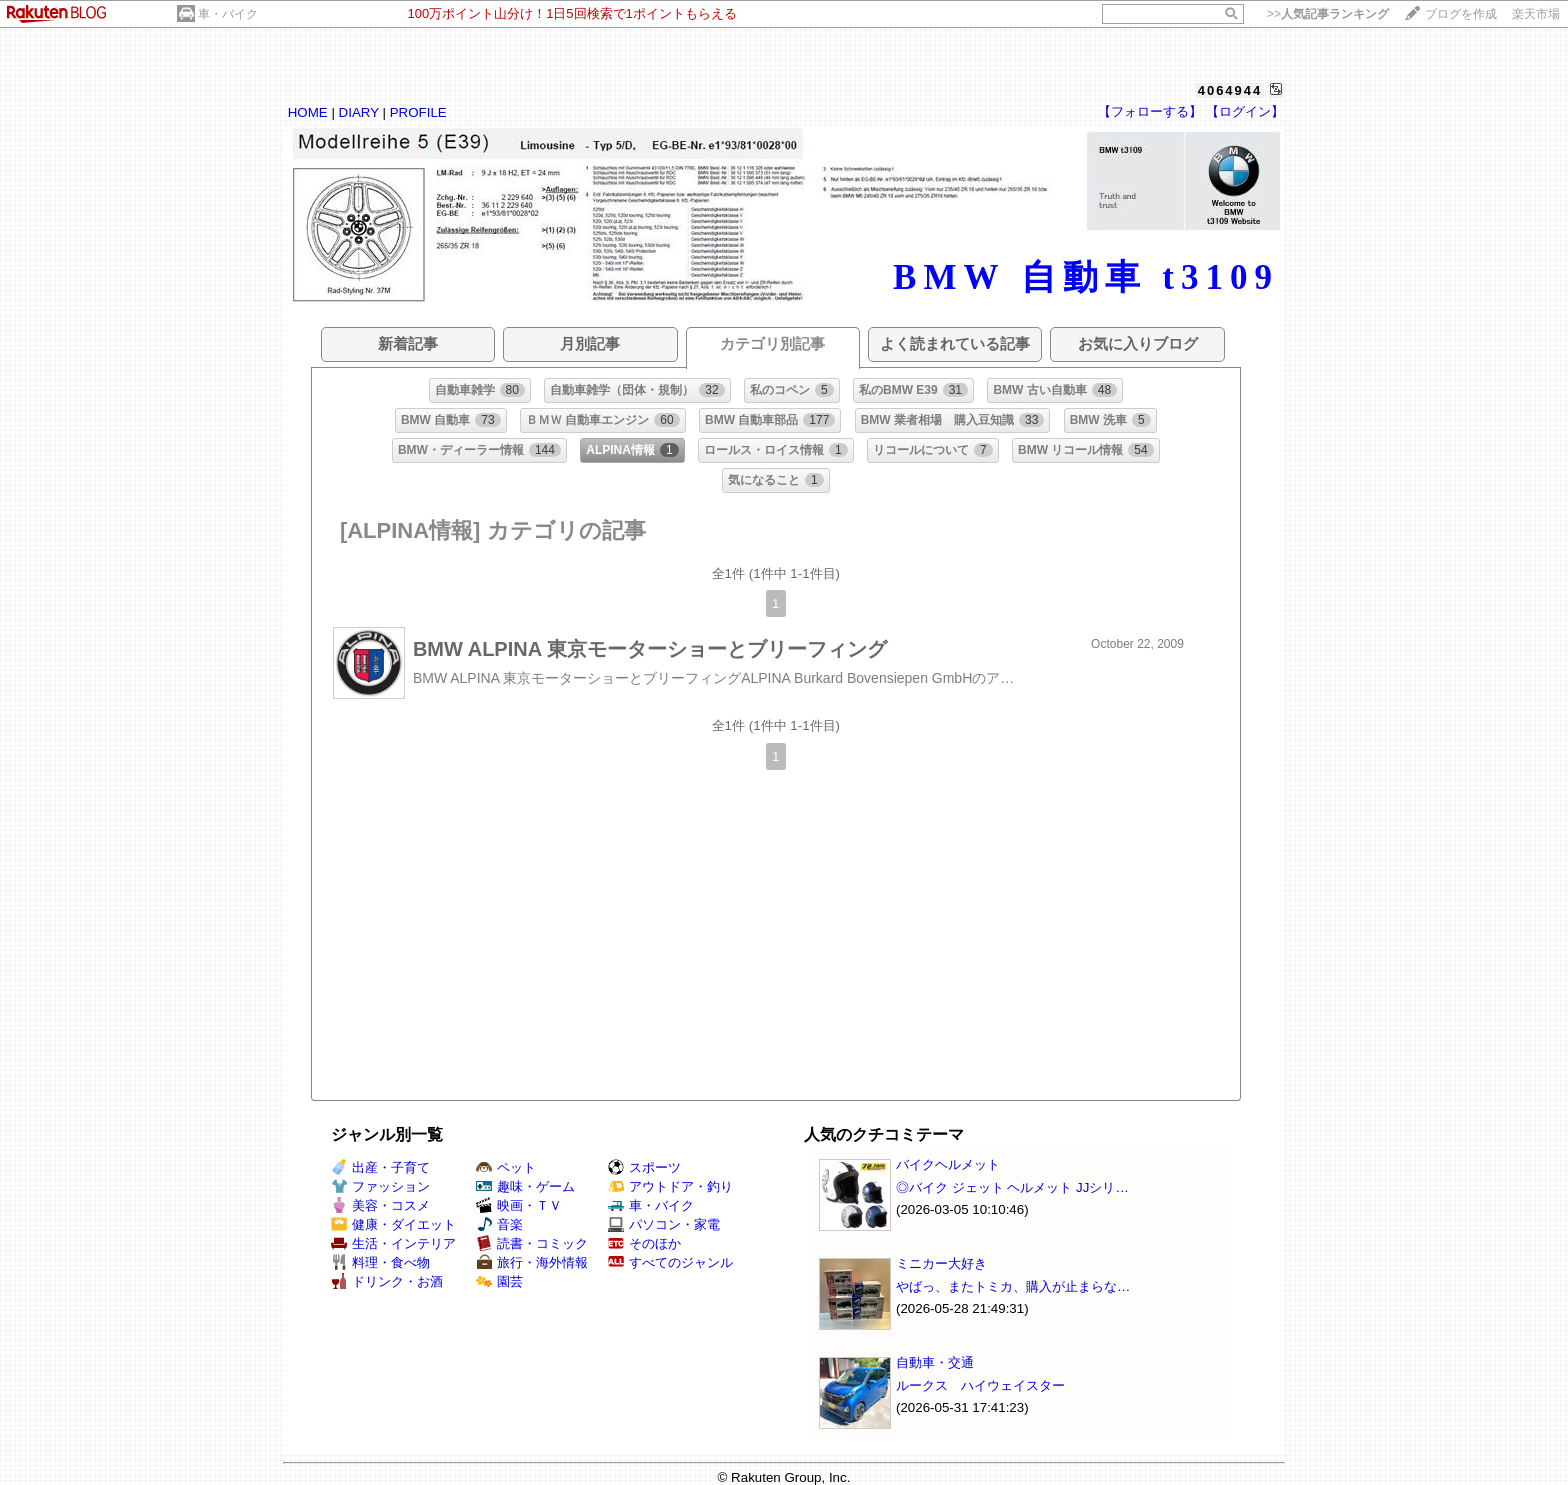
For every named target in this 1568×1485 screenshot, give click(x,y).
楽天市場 (1536, 14)
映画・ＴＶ (519, 1205)
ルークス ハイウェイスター (980, 1385)
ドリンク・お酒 (387, 1281)
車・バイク (228, 14)
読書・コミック (532, 1243)
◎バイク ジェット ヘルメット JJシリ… (1012, 1187)
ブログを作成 (1461, 14)
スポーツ (644, 1167)
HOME (308, 112)
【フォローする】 (1150, 111)
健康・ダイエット (393, 1224)
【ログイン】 (1245, 111)
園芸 (499, 1281)
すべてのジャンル (670, 1262)
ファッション (380, 1186)
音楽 (499, 1224)
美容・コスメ (380, 1205)
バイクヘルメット (948, 1164)
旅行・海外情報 (532, 1262)
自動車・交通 (935, 1362)
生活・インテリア (393, 1243)
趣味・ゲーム (525, 1186)
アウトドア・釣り (670, 1186)
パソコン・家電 (664, 1224)
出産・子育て (380, 1167)
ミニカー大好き (941, 1263)
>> (1328, 14)
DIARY (359, 112)
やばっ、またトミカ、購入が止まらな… (1013, 1286)
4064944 (1230, 90)
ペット (506, 1167)
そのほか (644, 1243)
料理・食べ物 (380, 1262)
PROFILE (418, 112)
